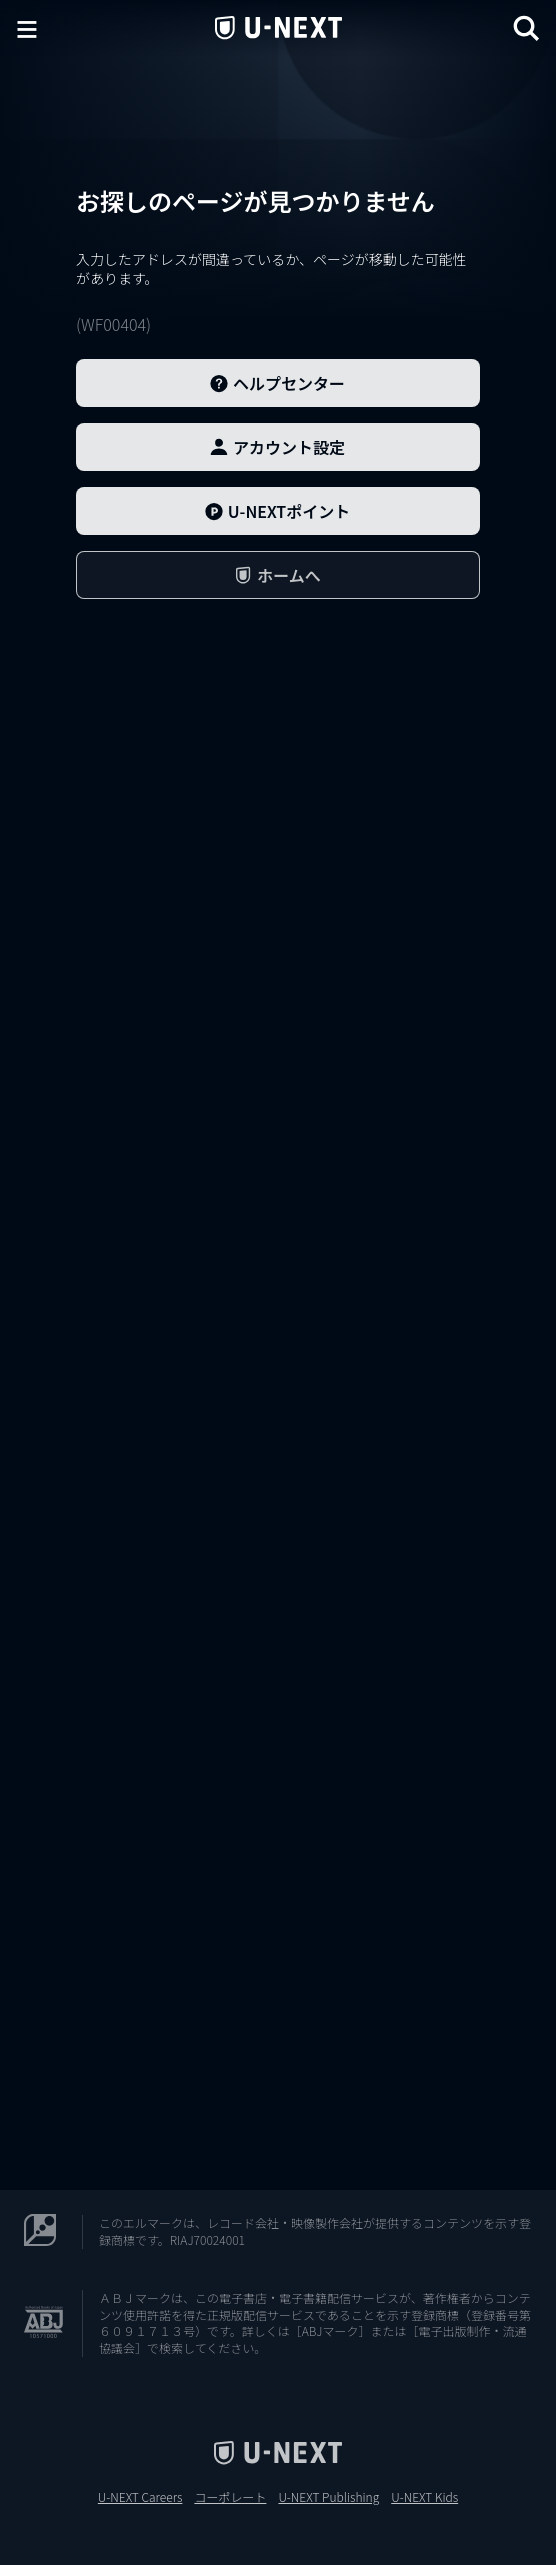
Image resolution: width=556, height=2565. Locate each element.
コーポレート (230, 2497)
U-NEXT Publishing (328, 2497)
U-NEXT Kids (424, 2497)
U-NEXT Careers (140, 2497)
